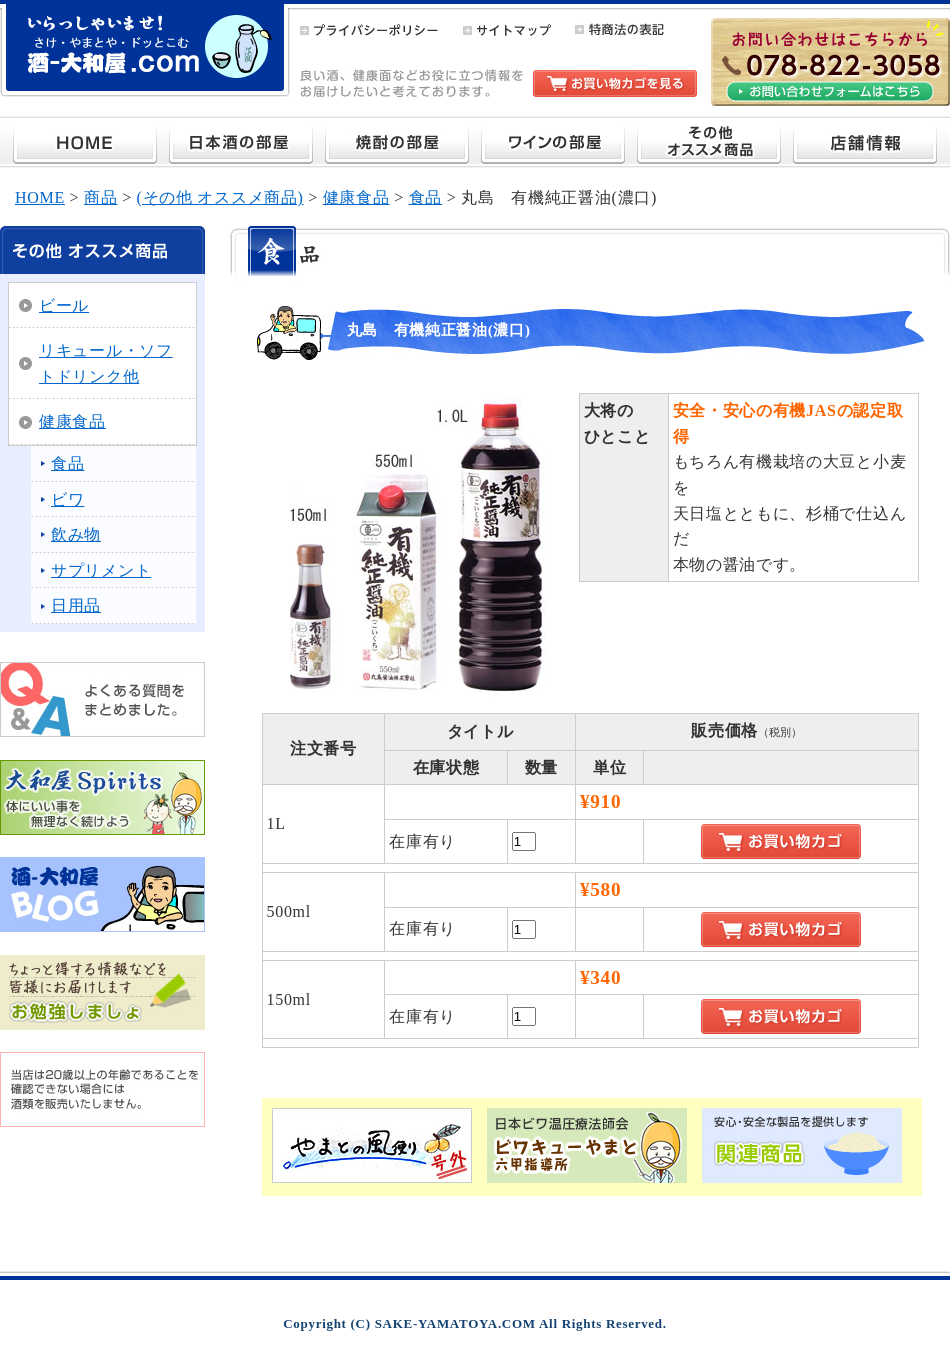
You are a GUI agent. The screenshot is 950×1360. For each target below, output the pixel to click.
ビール (64, 305)
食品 (425, 197)
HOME (40, 197)
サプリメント (101, 570)
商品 (100, 197)
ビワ (67, 499)
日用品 (76, 605)
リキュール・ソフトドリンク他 (106, 363)
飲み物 (76, 534)
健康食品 (356, 197)
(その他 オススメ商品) (220, 197)
